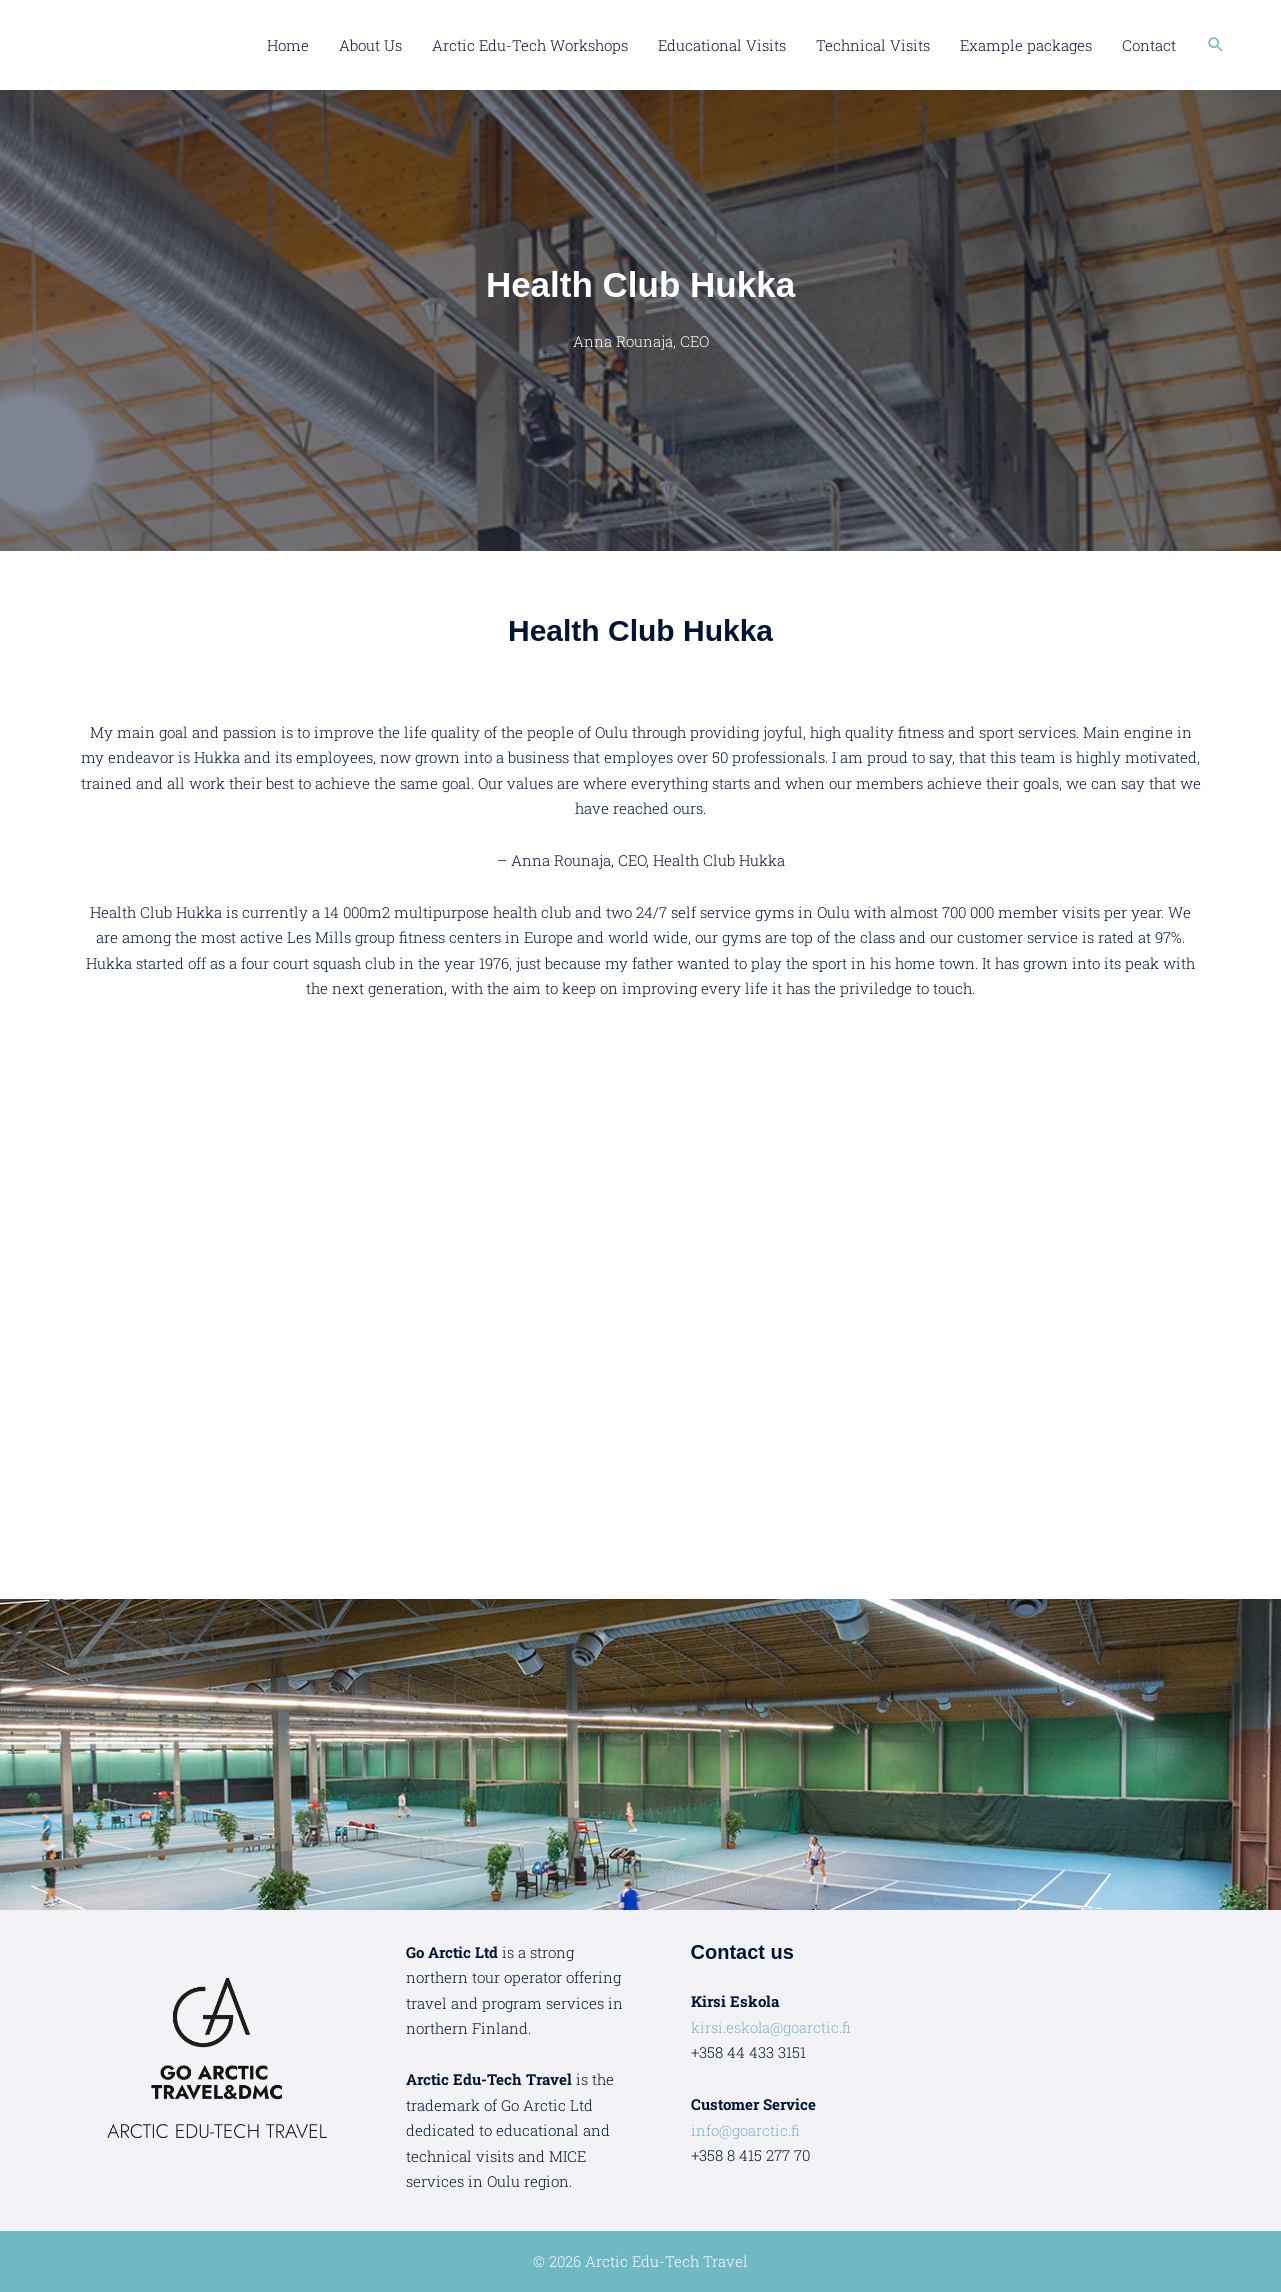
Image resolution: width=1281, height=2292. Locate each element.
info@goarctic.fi (745, 2130)
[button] (1216, 45)
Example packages (1026, 45)
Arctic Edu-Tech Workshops (530, 45)
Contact (1149, 45)
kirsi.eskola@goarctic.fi (771, 2027)
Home (288, 45)
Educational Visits (722, 45)
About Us (370, 45)
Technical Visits (873, 45)
